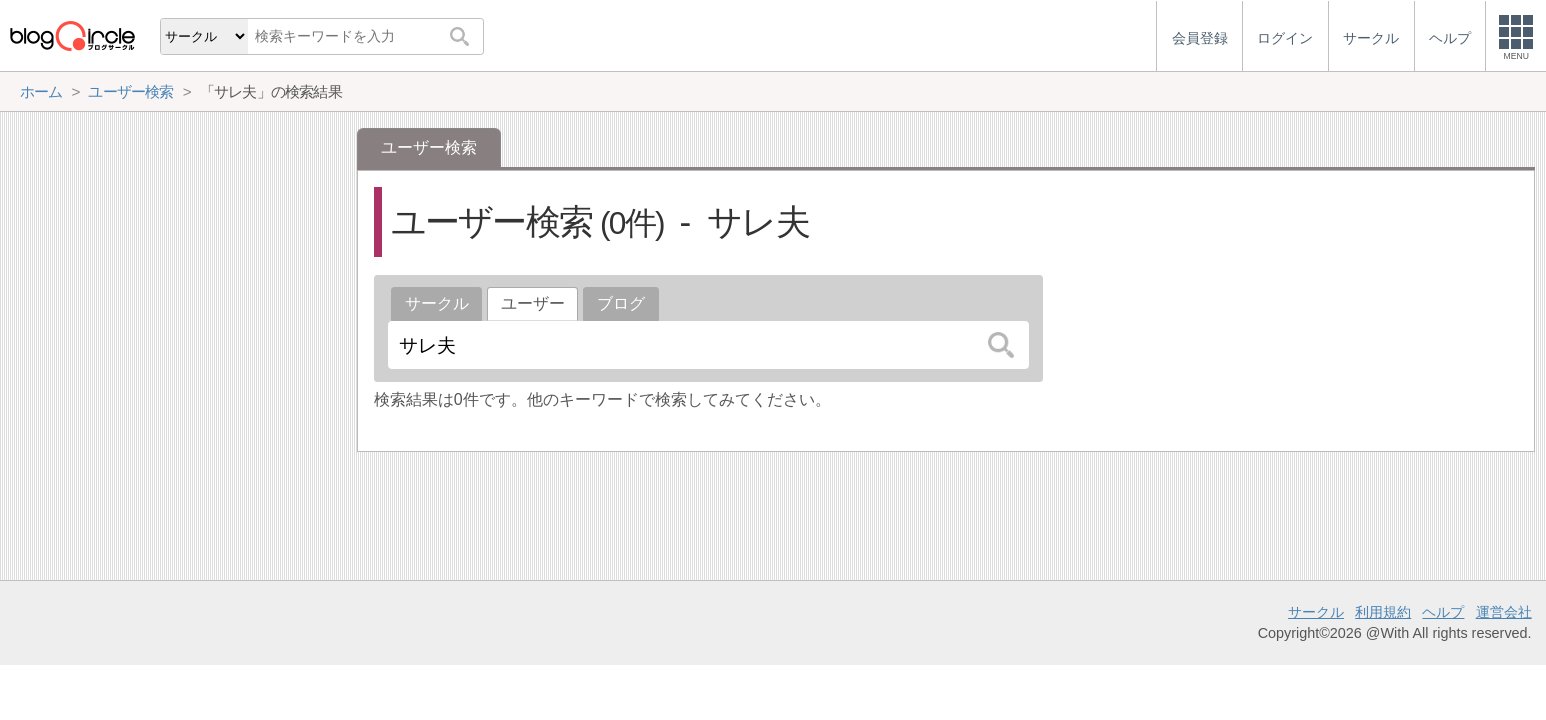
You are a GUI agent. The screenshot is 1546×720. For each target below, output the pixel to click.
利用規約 (1383, 612)
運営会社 (1504, 612)
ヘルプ (1443, 612)
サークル (437, 303)
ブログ (621, 303)
